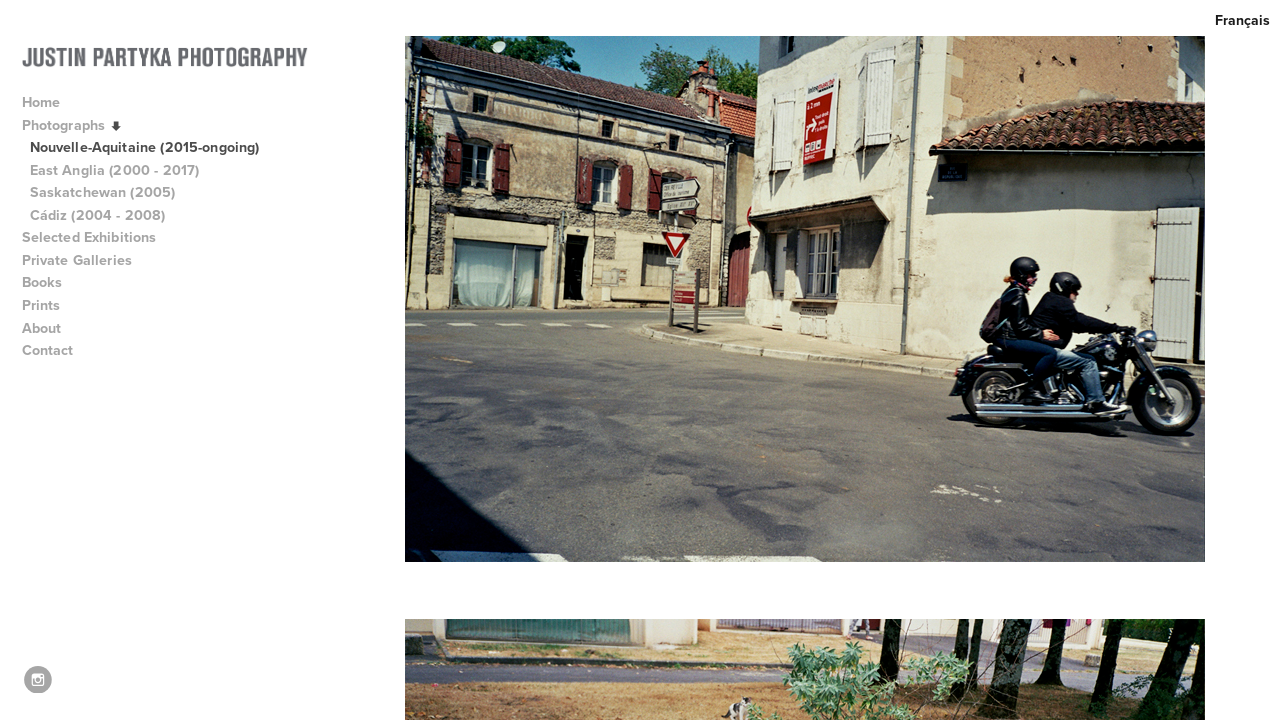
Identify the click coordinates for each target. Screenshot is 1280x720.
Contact (48, 350)
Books (51, 282)
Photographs (74, 125)
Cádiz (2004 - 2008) (98, 215)
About (51, 328)
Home (41, 102)
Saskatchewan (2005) (103, 192)
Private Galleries (77, 260)
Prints (41, 305)
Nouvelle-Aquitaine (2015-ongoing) (145, 147)
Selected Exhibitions (98, 237)
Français (1242, 20)
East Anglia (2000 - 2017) (115, 170)
